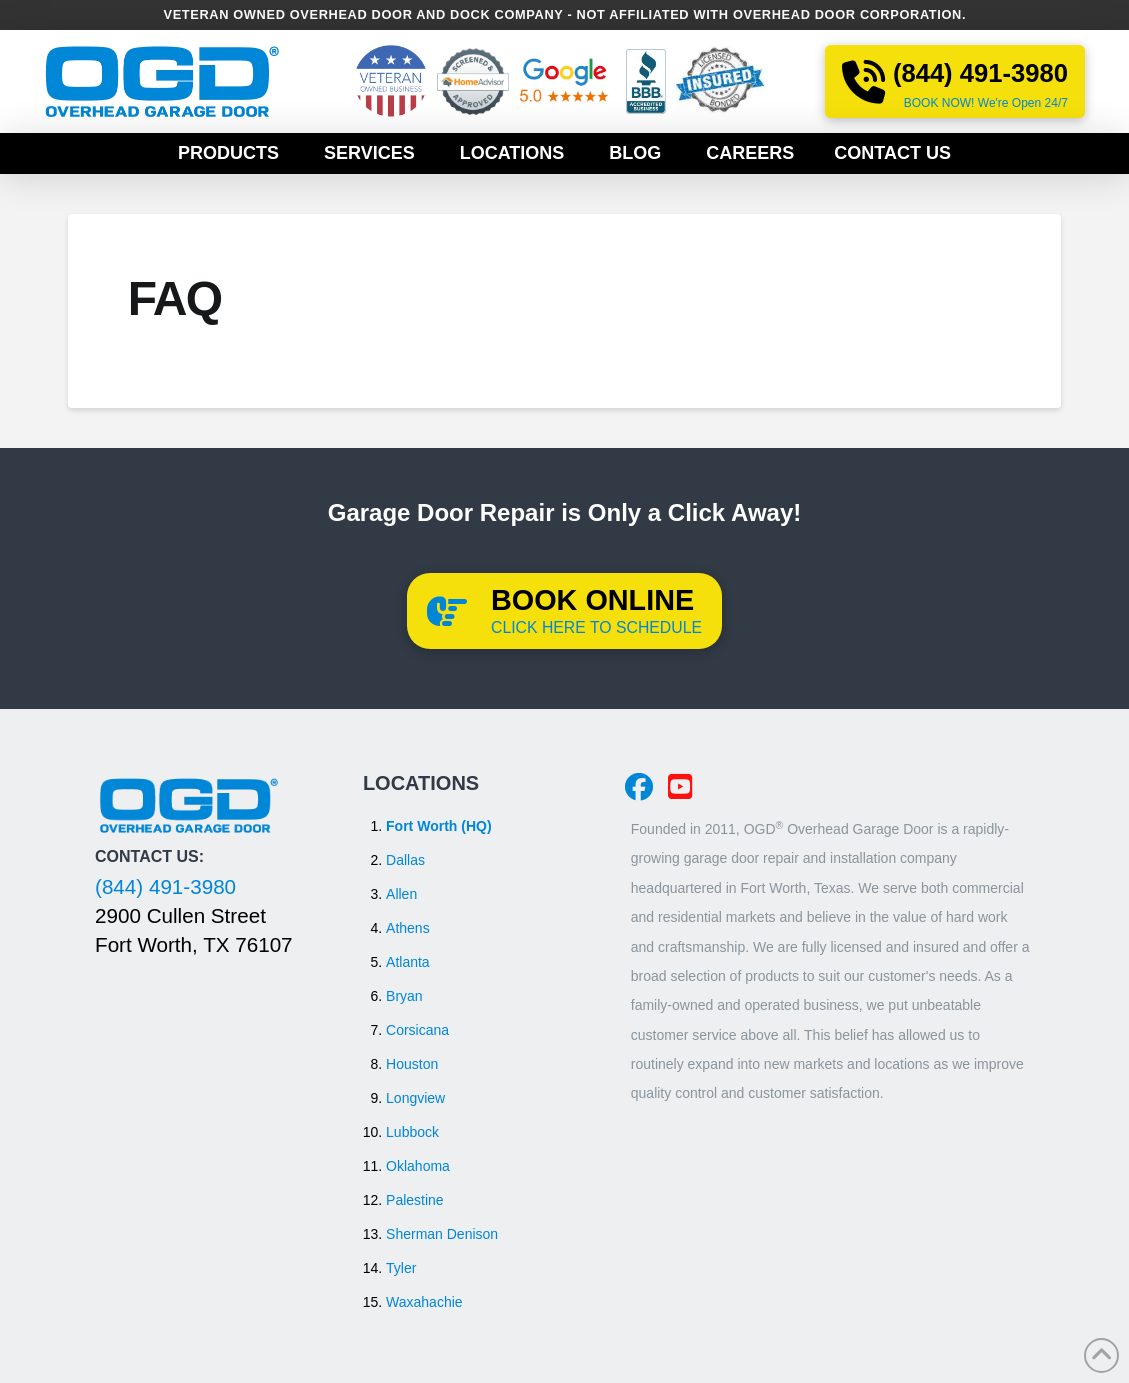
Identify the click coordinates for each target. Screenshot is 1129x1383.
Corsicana (417, 1030)
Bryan (404, 996)
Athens (408, 928)
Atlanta (408, 962)
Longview (415, 1098)
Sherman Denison (442, 1234)
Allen (401, 894)
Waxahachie (424, 1302)
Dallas (405, 860)
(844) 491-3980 (165, 886)
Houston (412, 1064)
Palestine (415, 1200)
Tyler (401, 1268)
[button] (564, 611)
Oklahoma (418, 1166)
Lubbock (412, 1132)
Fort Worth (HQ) (439, 826)
